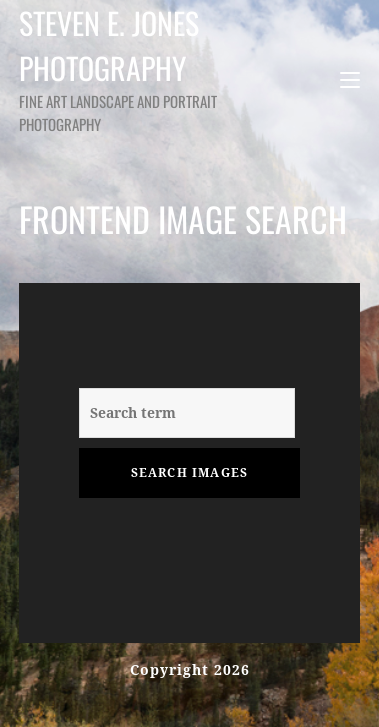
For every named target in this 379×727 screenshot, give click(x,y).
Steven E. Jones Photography (118, 67)
